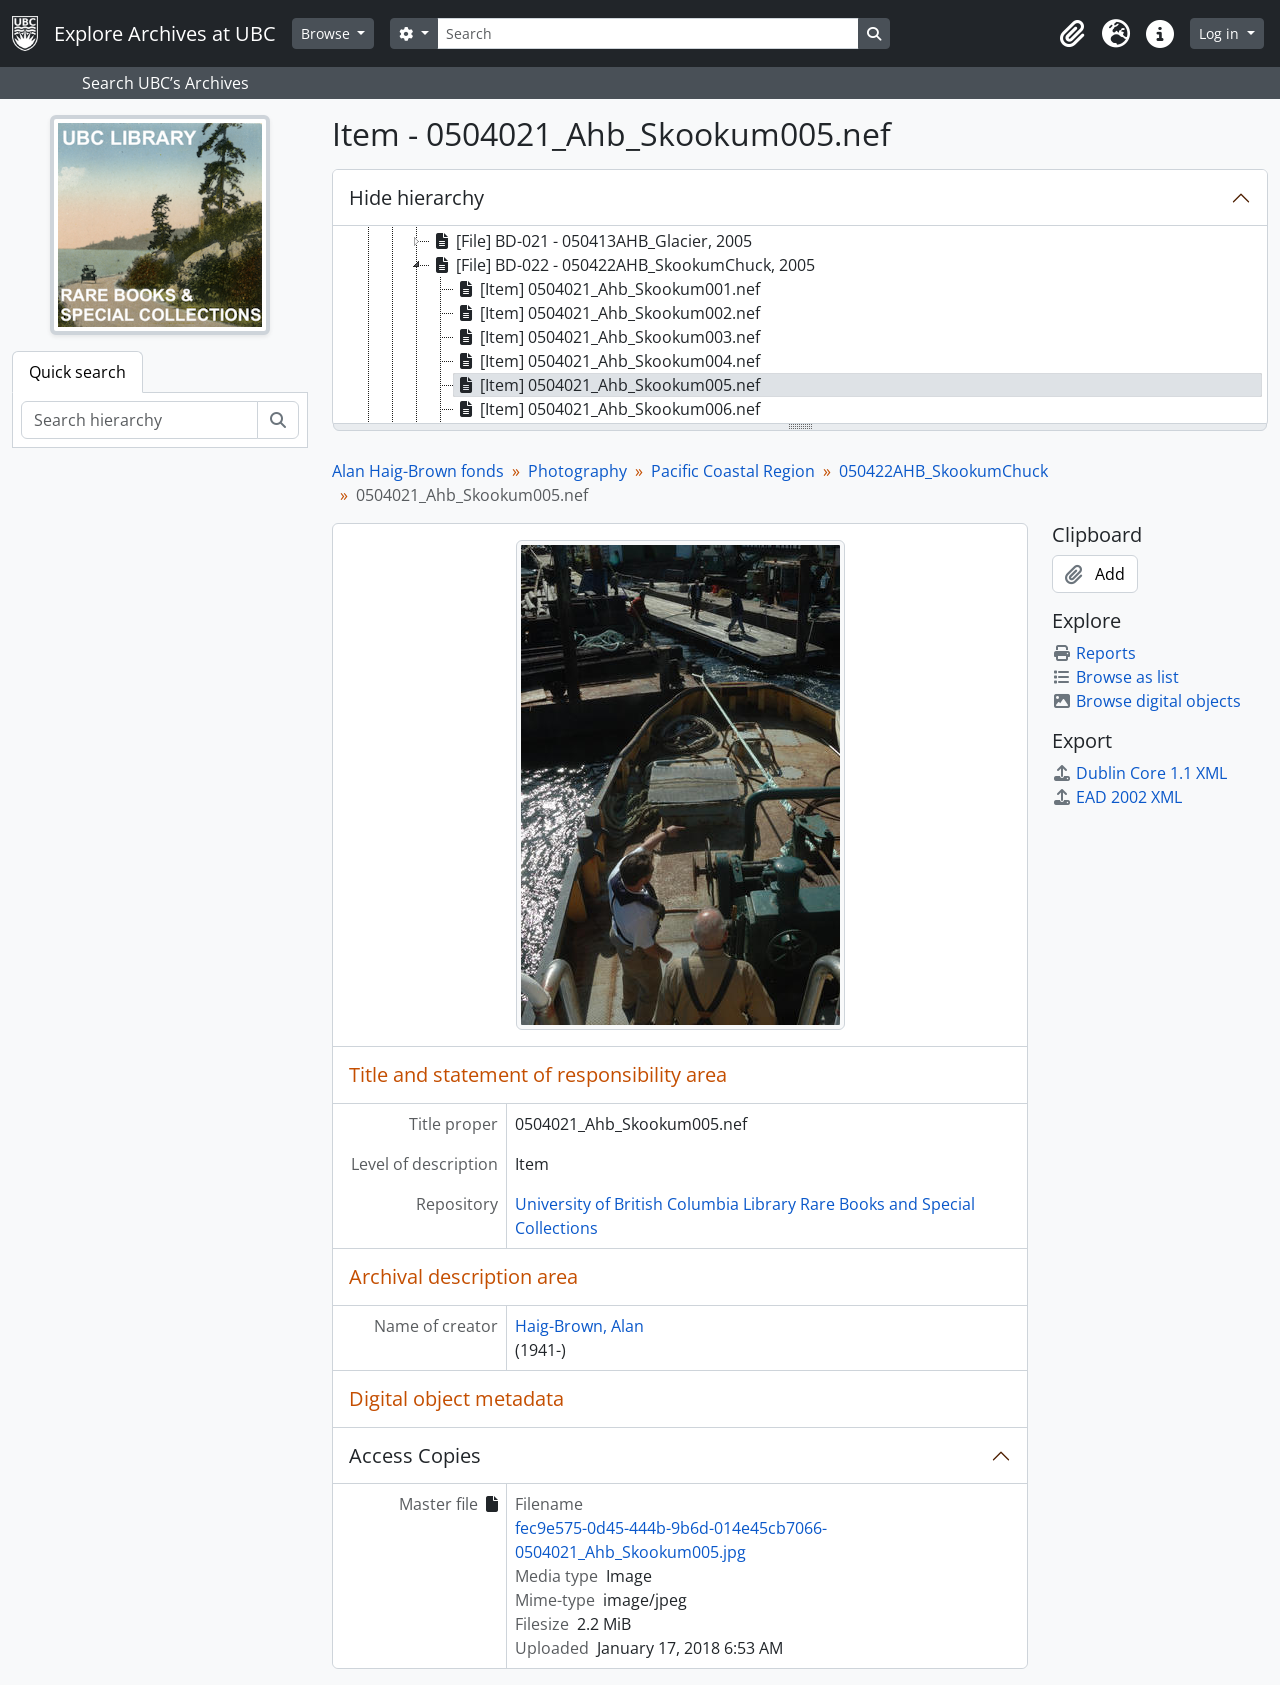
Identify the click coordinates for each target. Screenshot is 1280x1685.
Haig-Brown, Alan (579, 1326)
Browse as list (1115, 677)
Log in (1221, 33)
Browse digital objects (1146, 701)
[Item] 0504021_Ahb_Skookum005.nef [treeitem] (607, 385)
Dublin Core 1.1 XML (1139, 773)
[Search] (648, 33)
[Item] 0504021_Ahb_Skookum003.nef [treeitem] (607, 337)
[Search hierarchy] (139, 420)
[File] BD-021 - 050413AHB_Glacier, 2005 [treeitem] (591, 241)
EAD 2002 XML (1117, 797)
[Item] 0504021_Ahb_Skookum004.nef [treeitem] (607, 361)
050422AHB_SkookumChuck (943, 471)
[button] (1072, 34)
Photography (577, 471)
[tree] (800, 326)
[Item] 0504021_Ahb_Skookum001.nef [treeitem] (607, 289)
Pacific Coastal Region (733, 471)
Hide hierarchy (416, 197)
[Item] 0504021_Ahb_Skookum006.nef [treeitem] (607, 409)
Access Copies (415, 1455)
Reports (1094, 653)
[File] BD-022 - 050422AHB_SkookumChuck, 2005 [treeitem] (622, 265)
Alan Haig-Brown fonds (418, 471)
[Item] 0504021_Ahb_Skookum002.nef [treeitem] (607, 313)
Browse (327, 33)
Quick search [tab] (77, 372)
